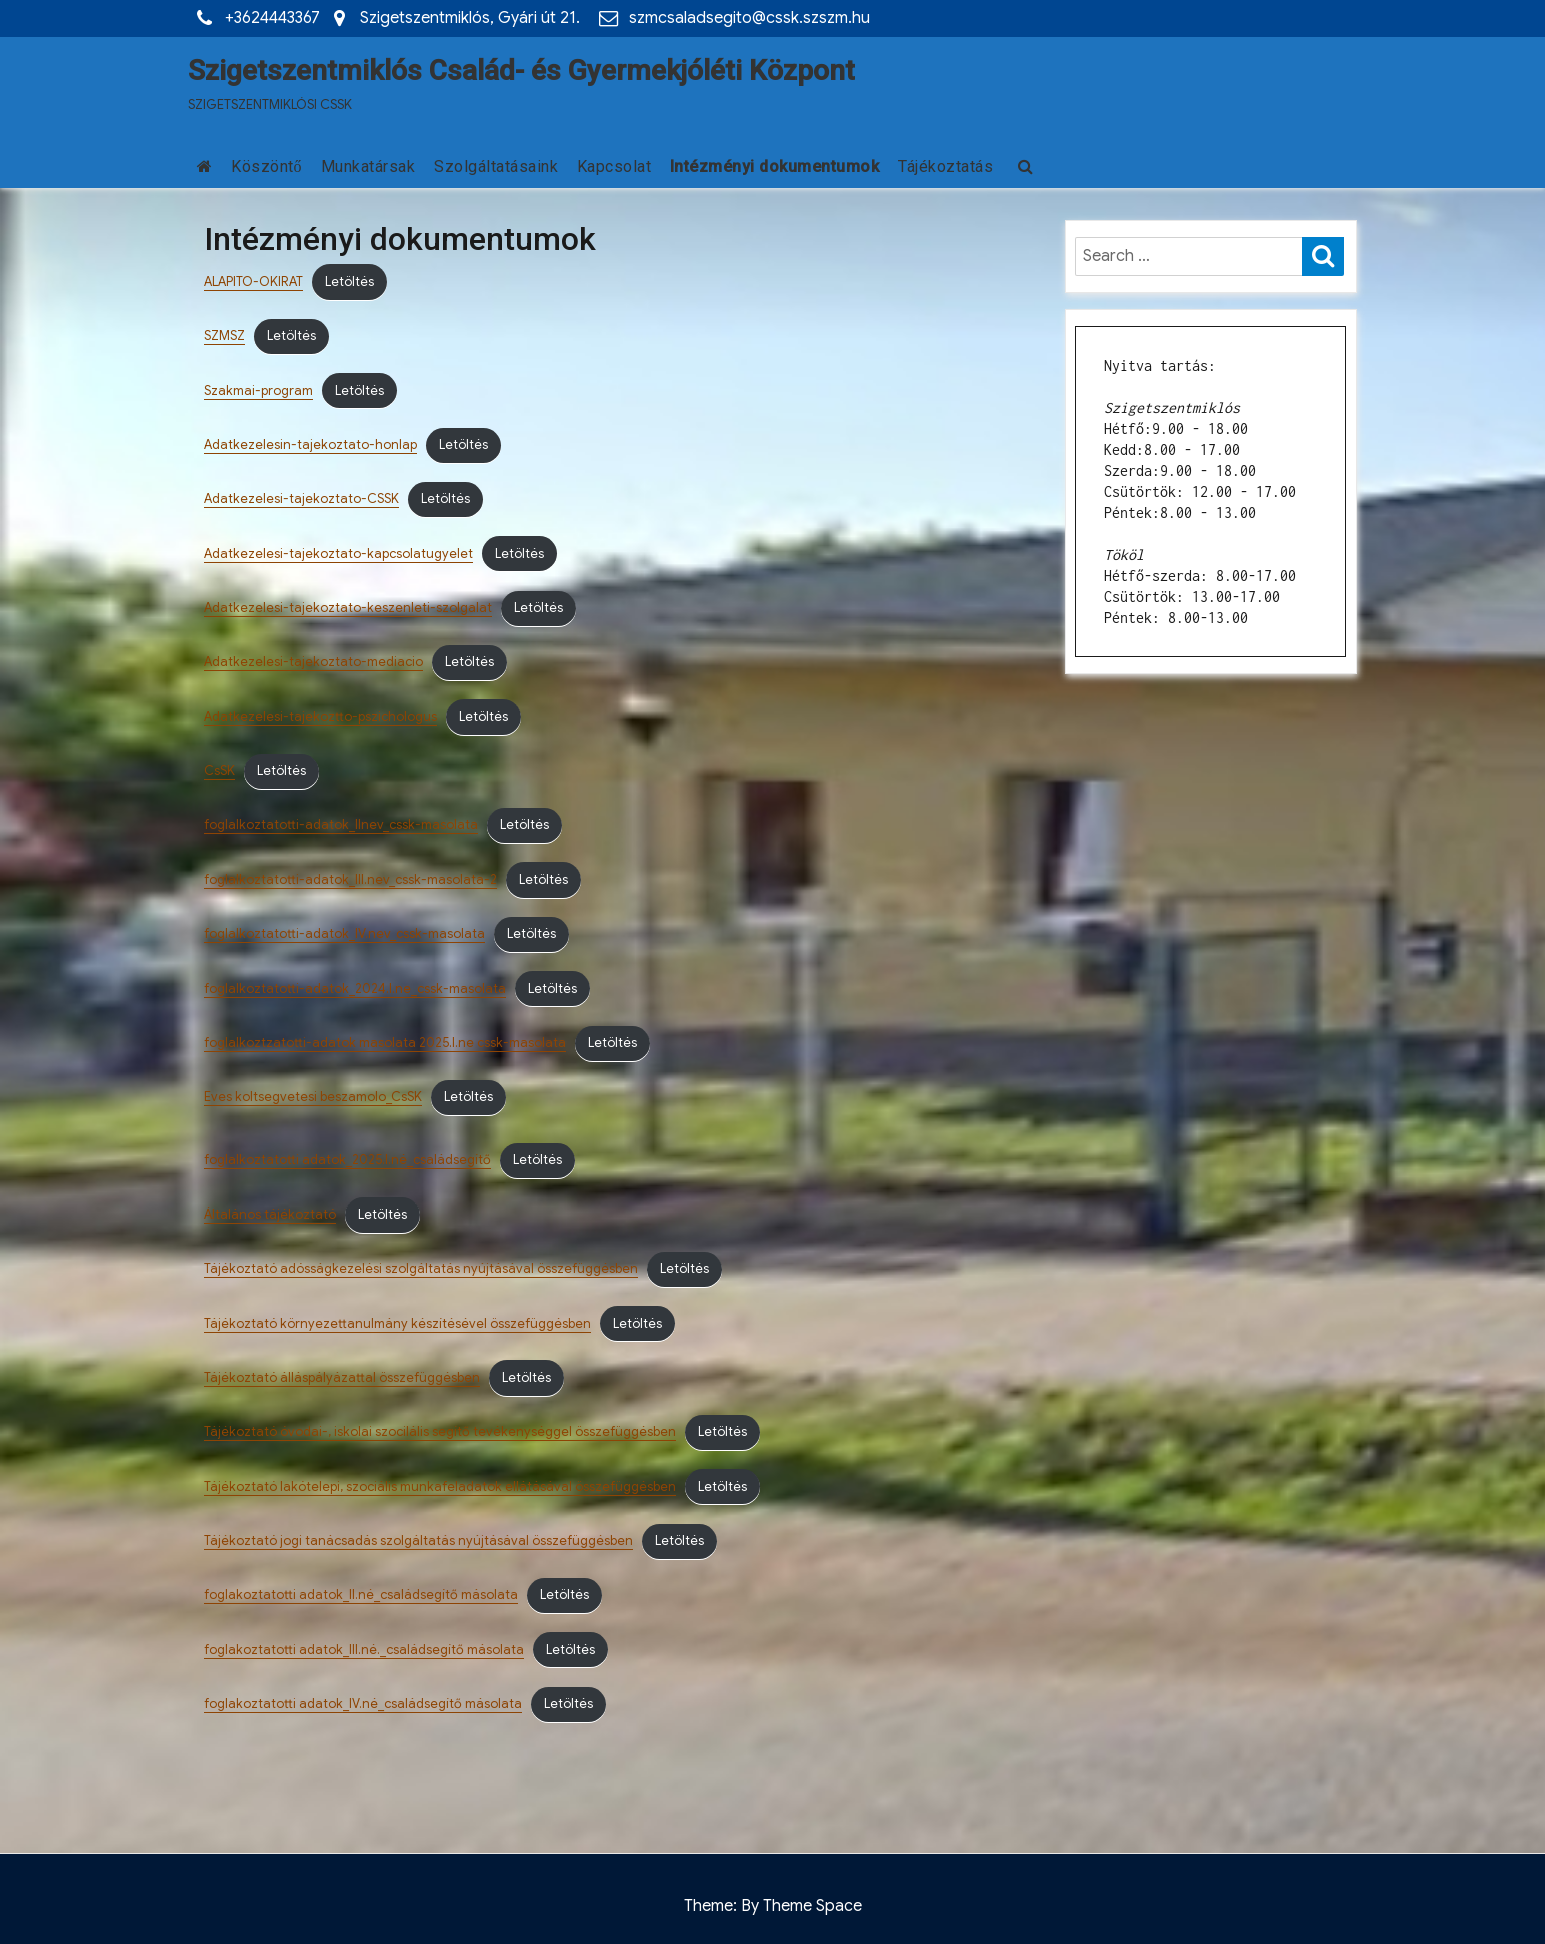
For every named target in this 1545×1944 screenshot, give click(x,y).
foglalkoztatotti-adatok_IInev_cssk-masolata (341, 825)
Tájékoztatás (945, 166)
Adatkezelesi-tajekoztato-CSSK (301, 499)
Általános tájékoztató (270, 1215)
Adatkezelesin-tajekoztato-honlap (310, 445)
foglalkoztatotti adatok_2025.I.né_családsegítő (347, 1160)
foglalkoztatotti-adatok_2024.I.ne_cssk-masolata (355, 989)
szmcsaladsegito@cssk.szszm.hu (749, 18)
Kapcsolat (614, 166)
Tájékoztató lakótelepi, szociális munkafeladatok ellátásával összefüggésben (440, 1487)
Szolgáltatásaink (496, 166)
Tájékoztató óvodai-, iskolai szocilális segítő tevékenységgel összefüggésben (440, 1432)
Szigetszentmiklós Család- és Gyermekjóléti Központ (521, 70)
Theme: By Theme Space (773, 1906)
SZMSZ (224, 336)
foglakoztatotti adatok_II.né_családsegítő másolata (361, 1595)
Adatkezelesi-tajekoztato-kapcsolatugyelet (338, 554)
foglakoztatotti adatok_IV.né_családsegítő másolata (363, 1704)
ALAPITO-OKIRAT (253, 282)
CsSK (219, 771)
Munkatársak (368, 166)
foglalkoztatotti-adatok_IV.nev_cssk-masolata (344, 934)
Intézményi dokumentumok (775, 166)
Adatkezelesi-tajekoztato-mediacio (313, 662)
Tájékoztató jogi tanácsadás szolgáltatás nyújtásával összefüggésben (418, 1541)
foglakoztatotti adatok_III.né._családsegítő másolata (364, 1650)
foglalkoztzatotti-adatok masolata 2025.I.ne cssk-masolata (385, 1043)
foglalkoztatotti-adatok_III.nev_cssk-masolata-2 (350, 880)
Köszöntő (266, 166)
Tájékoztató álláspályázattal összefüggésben (342, 1378)
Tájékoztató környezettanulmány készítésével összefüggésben (397, 1324)
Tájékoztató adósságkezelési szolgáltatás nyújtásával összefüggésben (421, 1269)
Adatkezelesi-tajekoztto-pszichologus (320, 717)
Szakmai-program (258, 391)
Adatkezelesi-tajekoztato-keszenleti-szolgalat (348, 608)
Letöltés (349, 282)
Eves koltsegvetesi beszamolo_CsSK (313, 1097)
